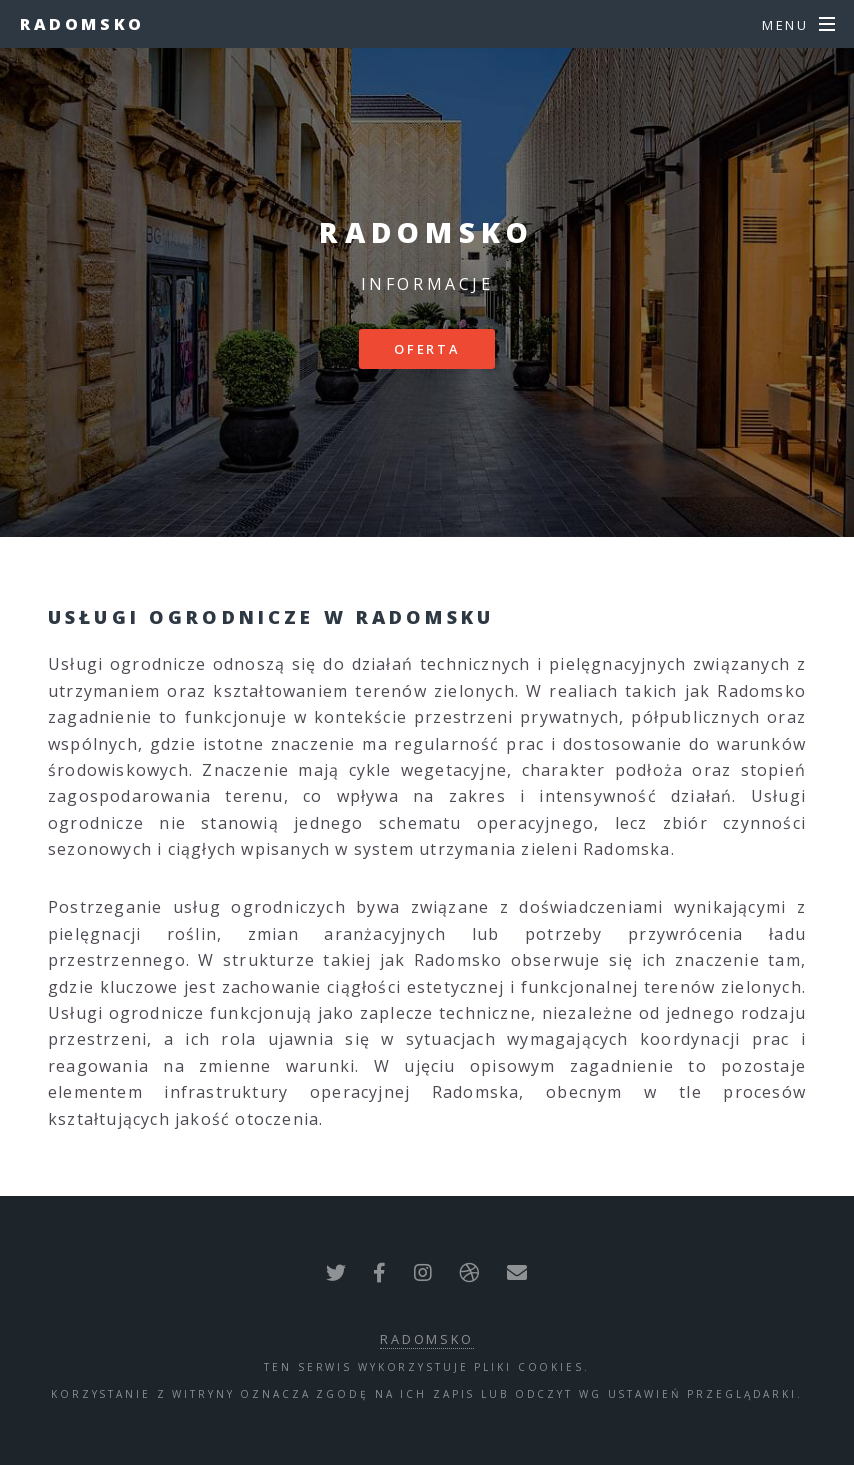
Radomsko (82, 24)
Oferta (427, 349)
